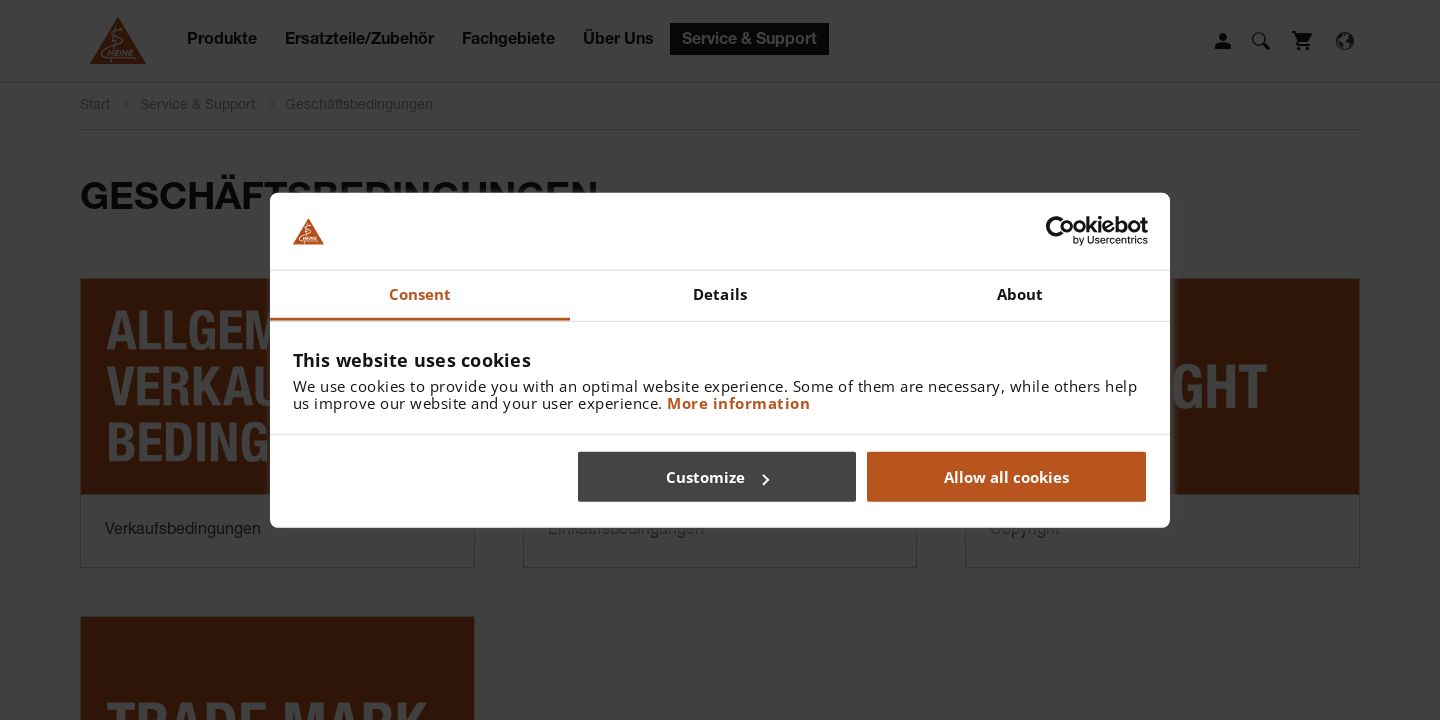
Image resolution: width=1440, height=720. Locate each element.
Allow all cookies (1006, 477)
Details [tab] (720, 294)
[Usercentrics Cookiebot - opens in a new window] (1060, 231)
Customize (717, 477)
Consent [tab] (420, 294)
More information (738, 402)
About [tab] (1020, 294)
